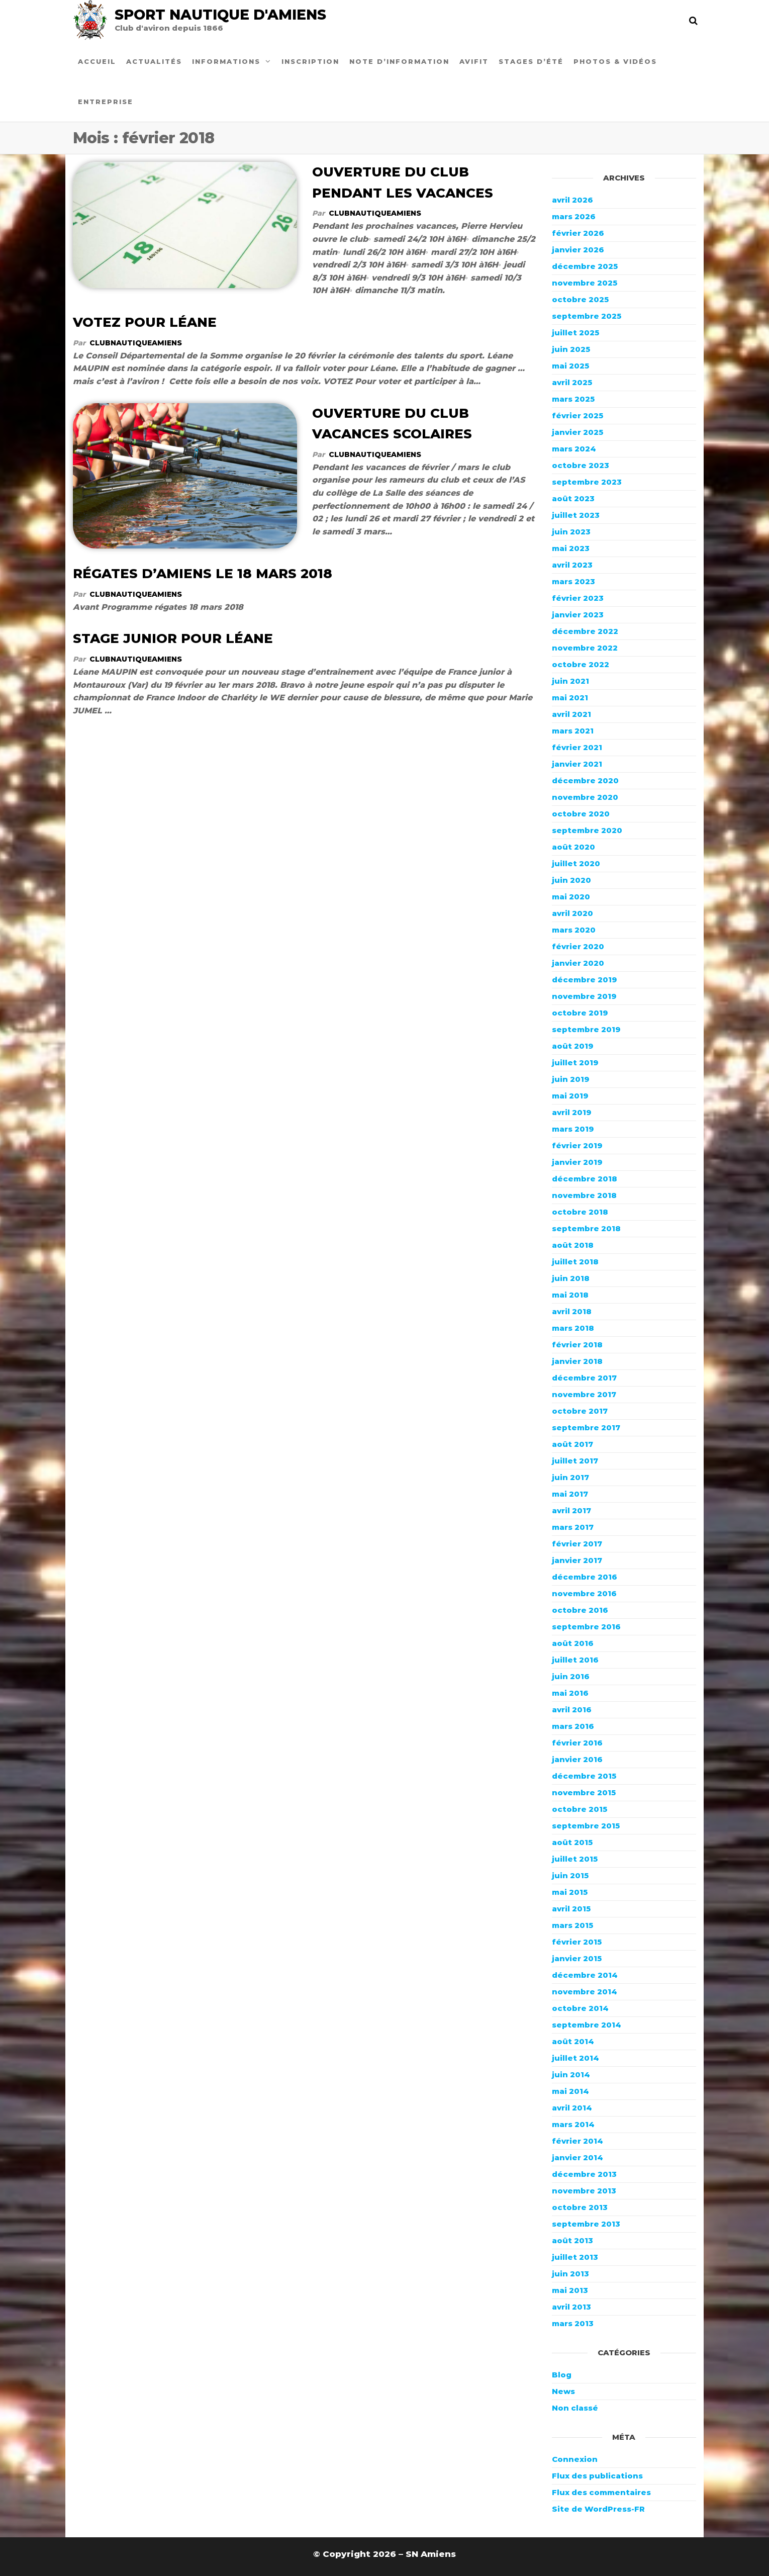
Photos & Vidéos (615, 61)
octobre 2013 (580, 2207)
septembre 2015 (586, 1825)
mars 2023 (573, 581)
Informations (226, 61)
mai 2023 (571, 548)
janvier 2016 (577, 1759)
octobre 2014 (580, 2008)
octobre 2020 (581, 813)
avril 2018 (572, 1311)
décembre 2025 (585, 266)
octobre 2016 (580, 1610)
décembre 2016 (584, 1577)
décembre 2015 (584, 1776)
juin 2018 (571, 1278)
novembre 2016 (584, 1593)
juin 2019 (570, 1079)
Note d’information (399, 61)
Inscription (310, 61)
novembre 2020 (585, 797)
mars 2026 (574, 216)
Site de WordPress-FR (598, 2509)
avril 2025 (572, 382)
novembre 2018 (584, 1195)
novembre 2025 (584, 283)
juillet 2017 (575, 1460)
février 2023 (578, 598)
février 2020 (578, 946)
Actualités (154, 61)
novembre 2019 (584, 996)
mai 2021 (570, 697)
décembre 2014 (585, 1975)
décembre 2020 (585, 780)
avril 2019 (571, 1112)
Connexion (575, 2459)
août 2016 (573, 1643)
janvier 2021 (577, 764)
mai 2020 (571, 896)
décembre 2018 (584, 1178)
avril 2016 (572, 1709)
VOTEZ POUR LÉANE (145, 322)
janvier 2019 (577, 1162)
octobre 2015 (579, 1809)
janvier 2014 (577, 2157)
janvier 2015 (577, 1958)
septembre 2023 (587, 482)
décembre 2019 (584, 979)
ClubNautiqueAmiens (375, 213)
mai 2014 (570, 2091)
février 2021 (577, 747)
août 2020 (573, 847)
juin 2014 (571, 2074)
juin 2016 (571, 1676)
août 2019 (572, 1046)
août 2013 (572, 2240)
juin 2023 (571, 531)
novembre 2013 (584, 2190)
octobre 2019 (580, 1013)
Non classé (575, 2408)
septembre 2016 (586, 1626)
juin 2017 (570, 1477)
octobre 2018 (580, 1212)
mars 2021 (573, 730)
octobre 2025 (580, 299)
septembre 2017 (586, 1427)
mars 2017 (573, 1527)
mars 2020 (574, 930)
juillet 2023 (576, 515)
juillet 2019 (575, 1062)
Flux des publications (597, 2475)
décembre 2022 (585, 631)
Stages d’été (531, 61)
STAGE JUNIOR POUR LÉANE (173, 638)
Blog (561, 2374)
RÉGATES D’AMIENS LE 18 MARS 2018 (202, 574)
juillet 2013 (575, 2257)
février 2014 (577, 2141)
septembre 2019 (586, 1029)
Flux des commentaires (601, 2492)
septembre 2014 (586, 2025)
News (563, 2391)
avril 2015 (571, 1908)
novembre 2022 (585, 648)
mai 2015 (570, 1892)
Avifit (474, 61)
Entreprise (105, 102)
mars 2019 (573, 1129)
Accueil (97, 61)
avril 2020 (572, 913)
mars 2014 (573, 2124)
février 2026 (578, 233)
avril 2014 (572, 2107)
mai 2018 (570, 1295)
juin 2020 (571, 880)
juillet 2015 (575, 1859)
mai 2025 (570, 366)
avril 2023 (572, 565)
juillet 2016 (575, 1660)
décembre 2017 (584, 1378)
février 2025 (577, 415)
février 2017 (577, 1543)
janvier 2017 (577, 1560)
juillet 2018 (575, 1261)
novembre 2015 (584, 1792)
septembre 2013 (586, 2224)
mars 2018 (573, 1328)
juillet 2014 (575, 2058)
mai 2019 (570, 1095)
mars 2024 (574, 448)
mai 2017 (570, 1494)
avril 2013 (571, 2307)
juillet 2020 (576, 863)
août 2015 (572, 1842)
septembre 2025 (586, 316)
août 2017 (572, 1444)
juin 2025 (571, 349)
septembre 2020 (587, 830)
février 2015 (577, 1942)
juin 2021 (570, 681)
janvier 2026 (578, 249)
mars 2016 (573, 1726)
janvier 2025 (577, 432)
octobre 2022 (580, 664)
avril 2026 (572, 200)
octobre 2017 (580, 1411)
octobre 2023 (580, 465)
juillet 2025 (575, 332)
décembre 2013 (584, 2174)
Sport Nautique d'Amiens (220, 14)
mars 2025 (573, 399)
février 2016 (577, 1742)
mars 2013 (573, 2323)
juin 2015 (570, 1875)
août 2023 (573, 498)
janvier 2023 (578, 614)
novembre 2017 (584, 1394)
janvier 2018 (577, 1361)
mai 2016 (570, 1693)
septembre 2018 (586, 1228)
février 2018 (577, 1344)
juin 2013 (570, 2273)
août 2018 (573, 1245)
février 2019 (577, 1145)
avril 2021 (571, 714)
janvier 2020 (578, 963)
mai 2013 (570, 2290)
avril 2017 (571, 1510)
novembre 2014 (584, 1991)
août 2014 (573, 2041)
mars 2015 (572, 1925)
